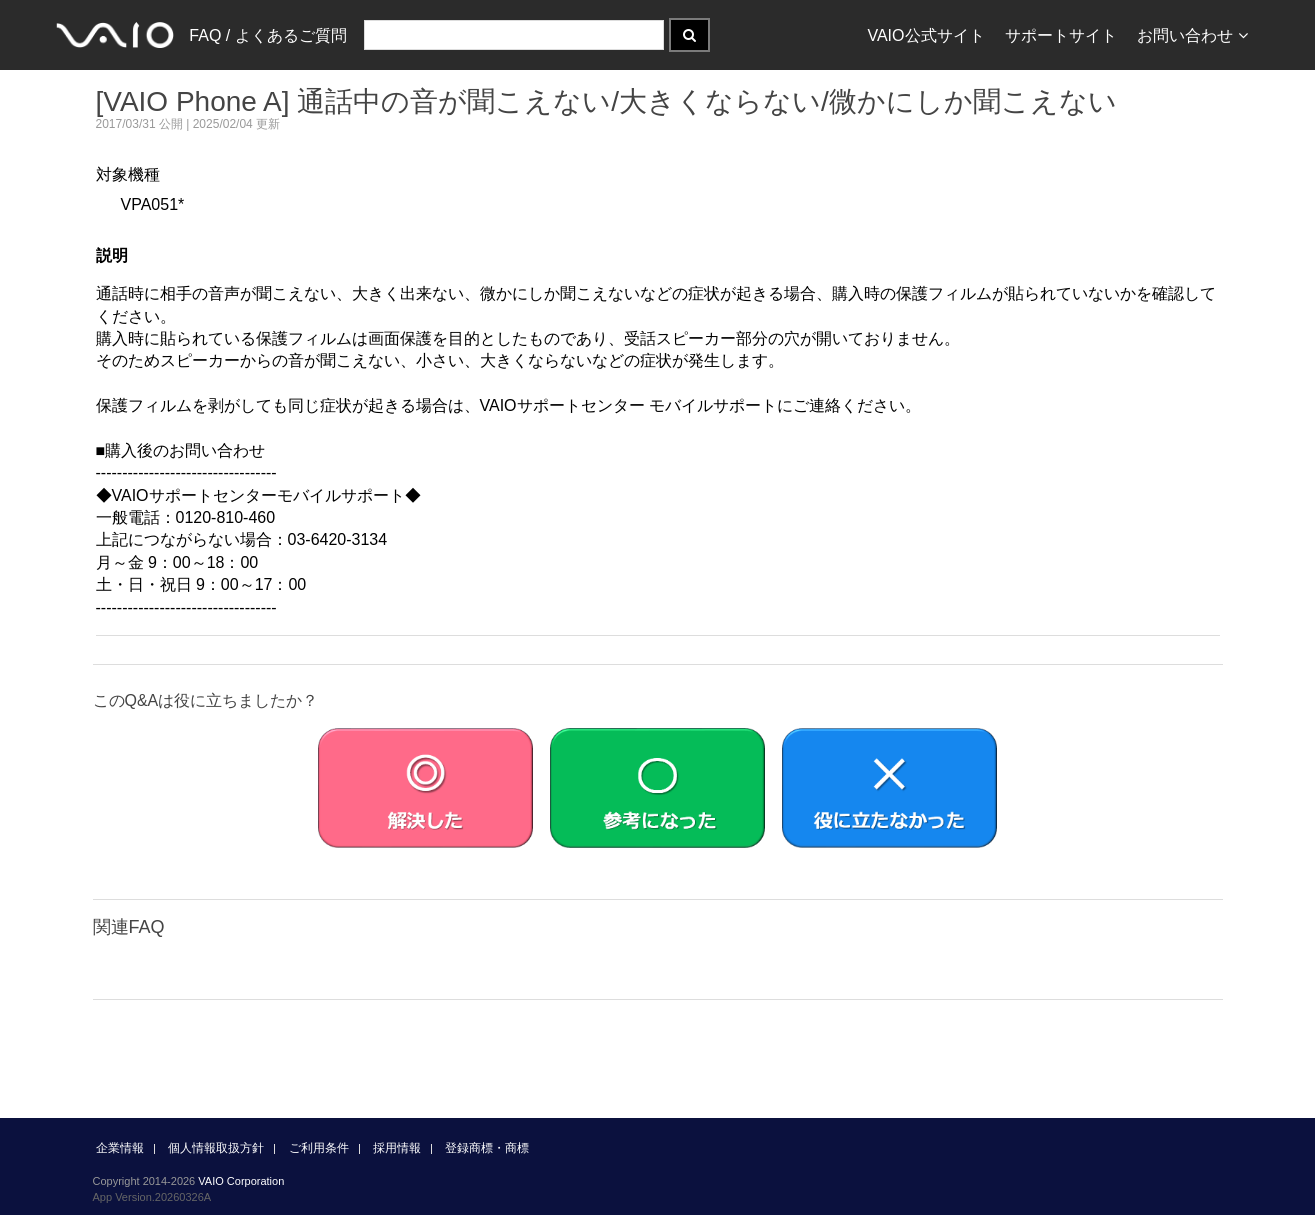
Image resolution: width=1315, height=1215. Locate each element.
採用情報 (397, 1148)
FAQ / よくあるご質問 (267, 35)
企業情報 (120, 1148)
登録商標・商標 (487, 1148)
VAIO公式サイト (925, 35)
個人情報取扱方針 (216, 1148)
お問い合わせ (1192, 35)
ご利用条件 (319, 1148)
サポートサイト (1061, 35)
